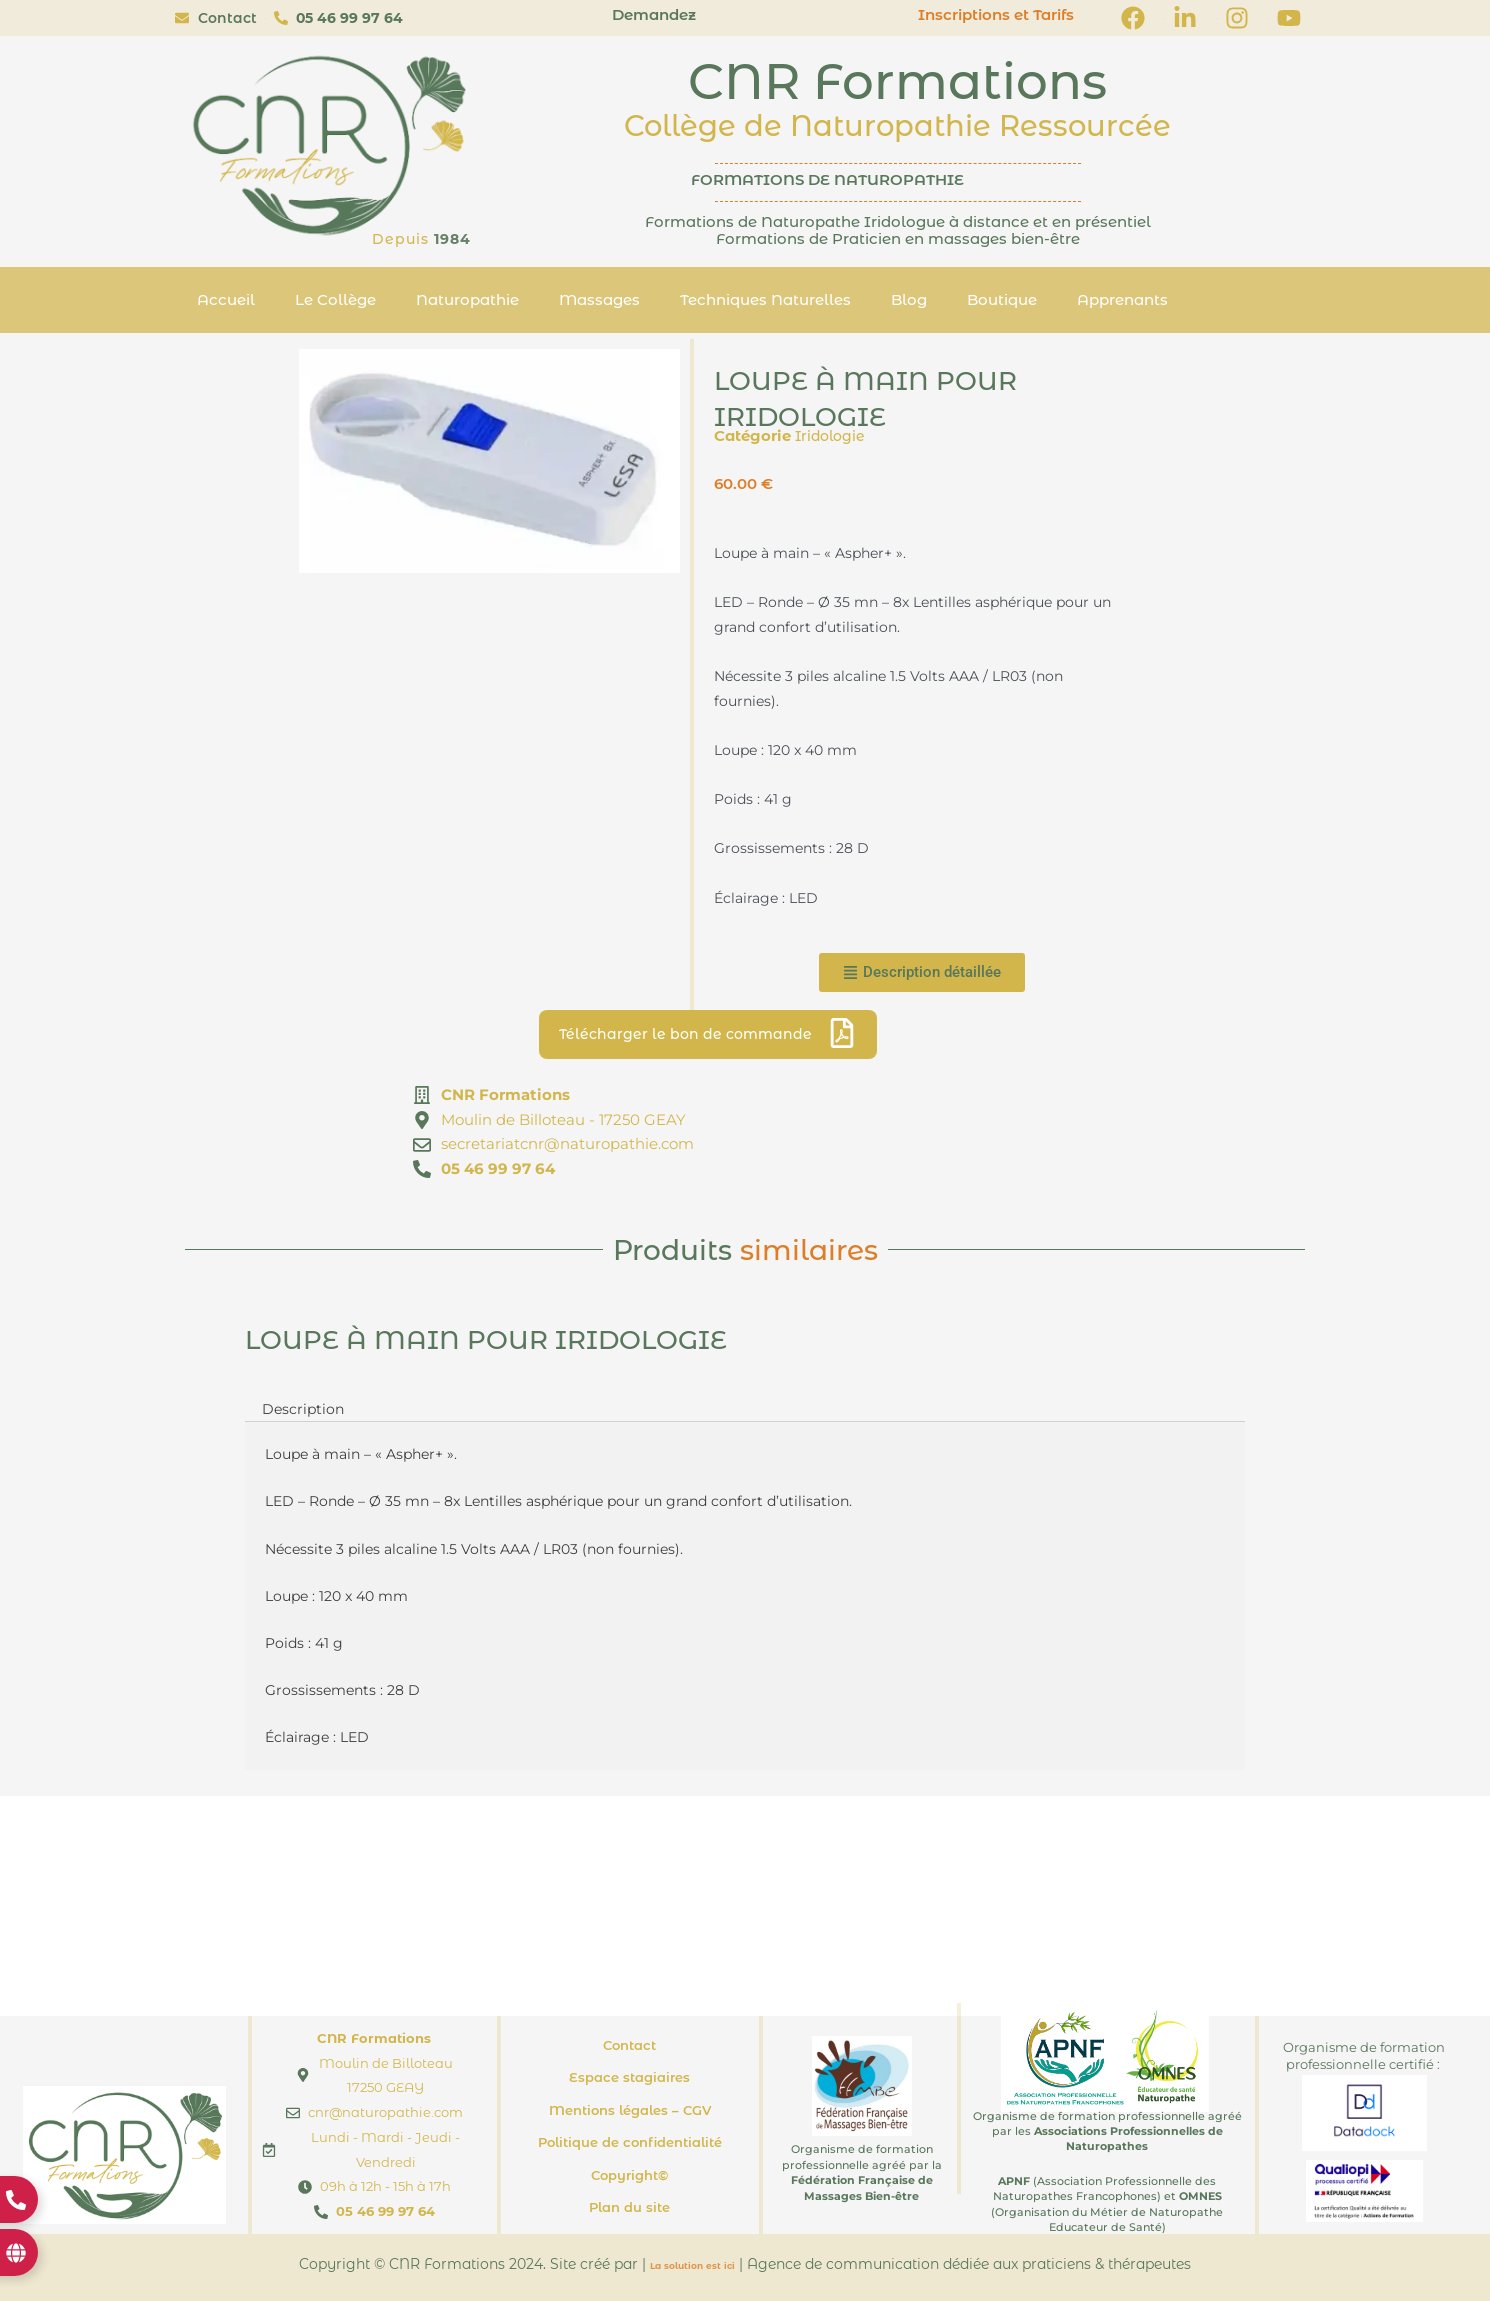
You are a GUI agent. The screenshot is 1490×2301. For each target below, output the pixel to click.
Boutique (1002, 299)
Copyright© (629, 2175)
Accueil (226, 299)
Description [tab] (305, 1409)
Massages (599, 299)
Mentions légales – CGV (630, 2110)
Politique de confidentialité (630, 2142)
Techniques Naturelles (765, 299)
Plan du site (629, 2207)
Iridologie (832, 435)
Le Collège (335, 299)
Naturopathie (467, 299)
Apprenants (1122, 299)
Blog (909, 299)
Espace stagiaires (629, 2077)
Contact (629, 2045)
